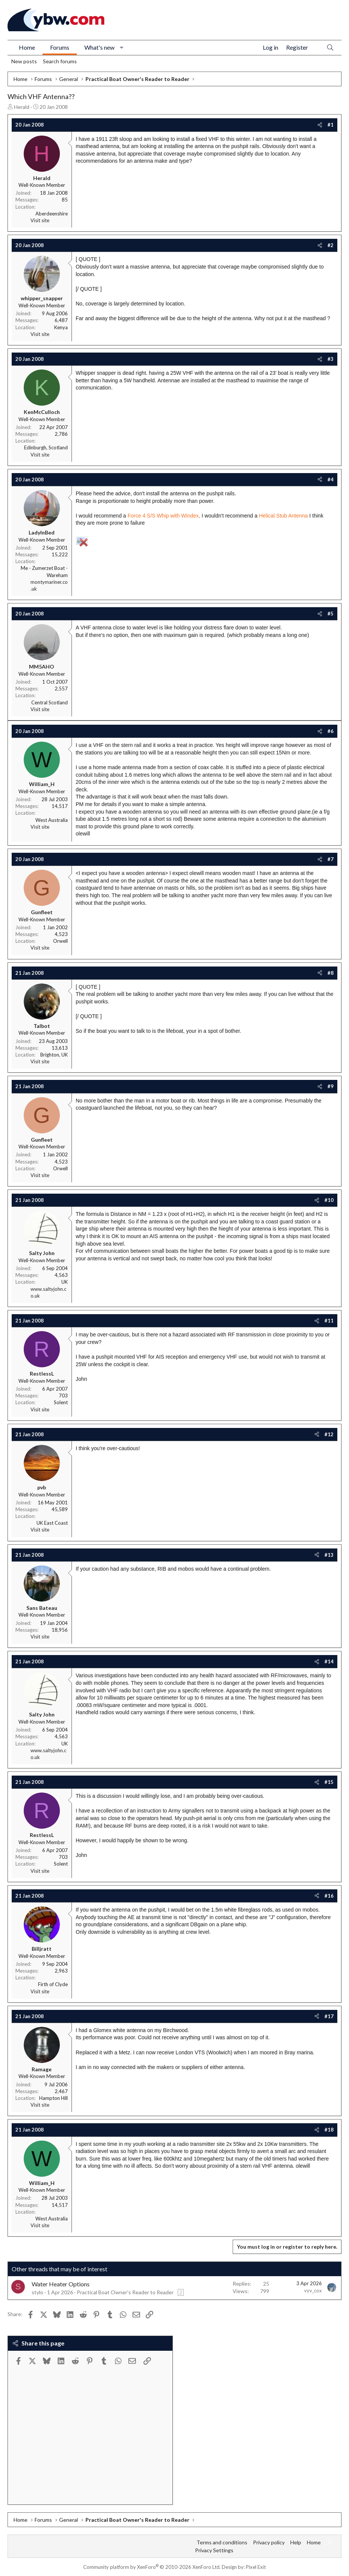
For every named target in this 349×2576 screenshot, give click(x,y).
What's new (99, 47)
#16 (329, 1896)
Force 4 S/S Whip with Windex (163, 516)
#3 (331, 359)
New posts (24, 61)
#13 (329, 1555)
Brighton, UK (54, 1055)
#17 (329, 2016)
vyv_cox (313, 2290)
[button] (122, 47)
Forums (59, 47)
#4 (331, 479)
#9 (331, 1086)
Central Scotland (49, 702)
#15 (329, 1782)
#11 (329, 1321)
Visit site (39, 220)
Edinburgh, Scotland (46, 447)
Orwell (60, 941)
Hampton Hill (53, 2098)
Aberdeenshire (51, 214)
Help (295, 2542)
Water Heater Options (61, 2283)
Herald (21, 107)
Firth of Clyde (53, 1984)
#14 (329, 1661)
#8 (331, 973)
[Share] (320, 124)
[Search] (330, 47)
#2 (331, 245)
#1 (331, 125)
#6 (331, 731)
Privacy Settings (214, 2550)
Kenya (61, 327)
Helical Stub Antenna (284, 516)
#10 (329, 1200)
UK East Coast (52, 1523)
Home (27, 47)
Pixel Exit (256, 2567)
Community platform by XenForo (152, 2567)
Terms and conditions (222, 2542)
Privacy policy (269, 2542)
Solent (61, 1402)
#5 (331, 614)
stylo (37, 2292)
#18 (329, 2130)
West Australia (51, 820)
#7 (331, 859)
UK (64, 1282)
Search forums (60, 61)
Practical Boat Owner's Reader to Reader (125, 2292)
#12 (329, 1434)
